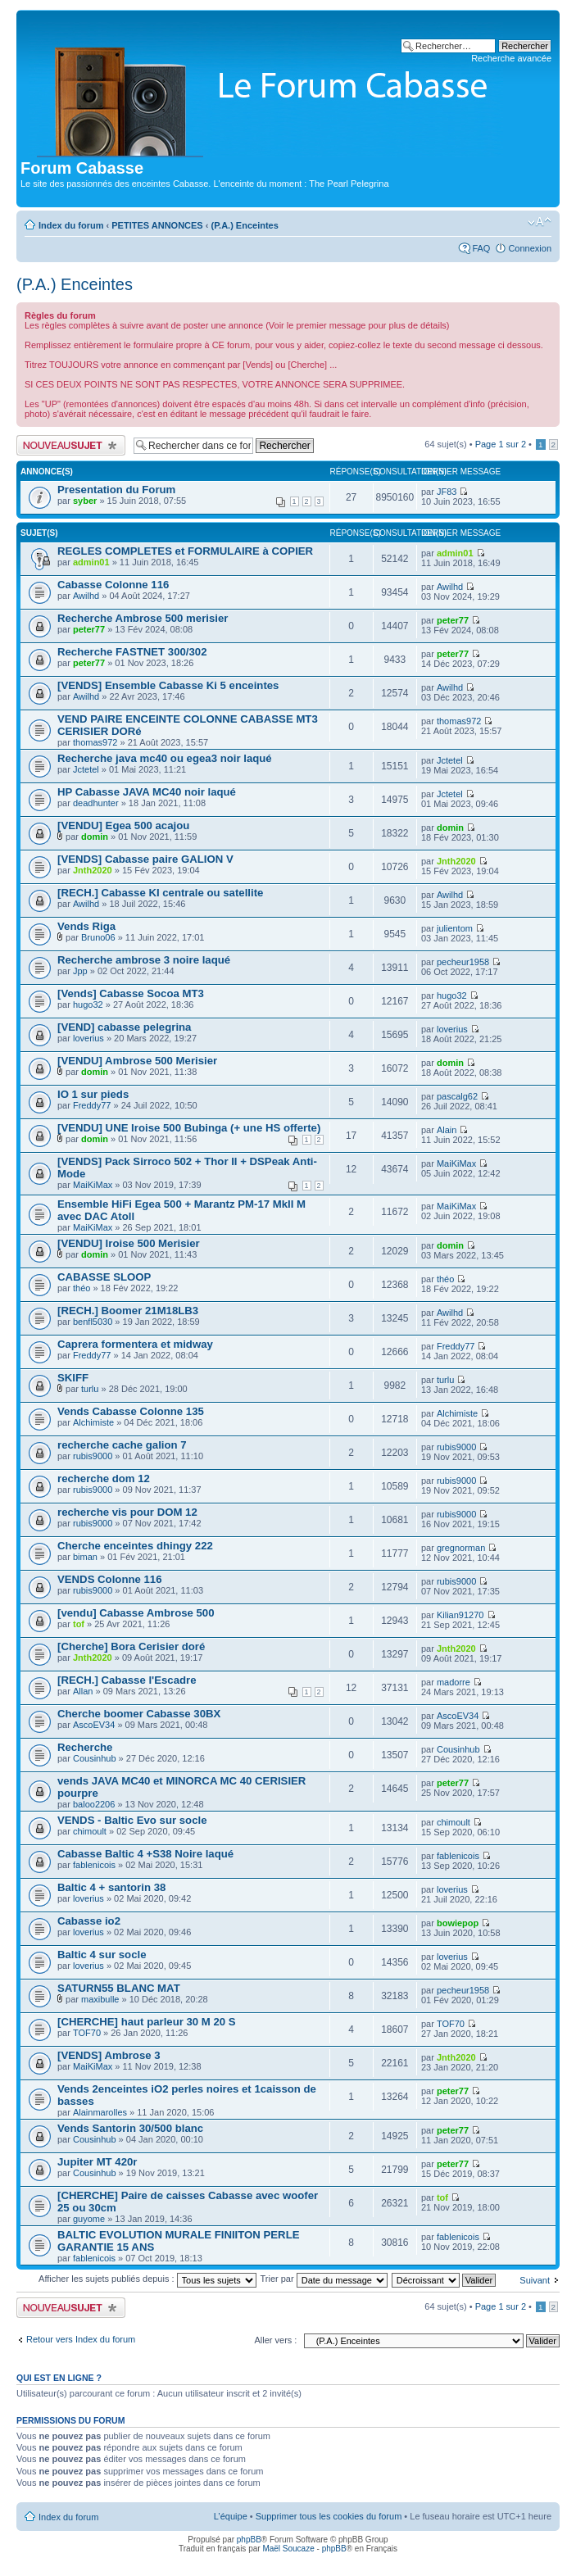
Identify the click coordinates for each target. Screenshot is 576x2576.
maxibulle (100, 1999)
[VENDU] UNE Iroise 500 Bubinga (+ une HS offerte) (188, 1128)
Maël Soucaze (288, 2548)
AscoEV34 (94, 1725)
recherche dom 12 (103, 1478)
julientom (455, 928)
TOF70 (87, 2033)
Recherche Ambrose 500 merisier (142, 618)
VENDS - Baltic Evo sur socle (132, 1820)
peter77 (89, 629)
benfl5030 (92, 1322)
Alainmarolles (100, 2112)
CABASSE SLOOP (104, 1277)
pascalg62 (457, 1096)
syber (85, 501)
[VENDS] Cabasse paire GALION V (145, 859)
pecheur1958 (463, 962)
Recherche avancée (511, 58)
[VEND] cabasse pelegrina (124, 1027)
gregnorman (461, 1548)
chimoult (90, 1831)
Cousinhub (94, 1758)
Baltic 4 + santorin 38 (111, 1887)
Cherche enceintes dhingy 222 (135, 1546)
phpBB (249, 2539)
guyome (89, 2219)
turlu (89, 1389)
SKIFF (72, 1378)
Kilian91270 (460, 1615)
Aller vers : (275, 2340)
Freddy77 (92, 1105)
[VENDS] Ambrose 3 (109, 2055)
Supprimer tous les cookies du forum (329, 2516)
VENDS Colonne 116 (109, 1579)
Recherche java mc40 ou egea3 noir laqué (164, 758)
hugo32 (88, 1004)
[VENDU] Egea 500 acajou (123, 825)
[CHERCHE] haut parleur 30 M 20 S (146, 2022)
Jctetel (86, 769)
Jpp (80, 971)
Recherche (84, 1747)
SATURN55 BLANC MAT (118, 1988)
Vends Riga (86, 926)
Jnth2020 (92, 870)
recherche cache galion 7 (122, 1445)
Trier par (323, 2278)
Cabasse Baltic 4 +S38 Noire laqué (145, 1854)
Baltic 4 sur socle (101, 1954)
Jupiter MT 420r (97, 2162)
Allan (83, 1691)
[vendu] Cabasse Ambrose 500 (136, 1613)
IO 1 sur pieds (93, 1094)
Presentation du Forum (116, 489)
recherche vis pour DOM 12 (127, 1512)
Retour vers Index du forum (80, 2339)
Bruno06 (98, 937)
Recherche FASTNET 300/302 (132, 652)
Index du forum (71, 225)
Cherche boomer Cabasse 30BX (138, 1714)
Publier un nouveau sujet (70, 445)
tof (78, 1624)
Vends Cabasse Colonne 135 (130, 1411)
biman (85, 1557)
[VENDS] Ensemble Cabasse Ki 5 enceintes (168, 685)
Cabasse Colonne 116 (113, 584)
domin (94, 836)
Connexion (529, 248)
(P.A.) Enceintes (245, 225)
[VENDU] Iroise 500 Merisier (128, 1243)
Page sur (500, 444)
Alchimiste (93, 1422)
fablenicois (94, 1865)
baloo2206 (94, 1804)
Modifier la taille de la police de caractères (539, 222)
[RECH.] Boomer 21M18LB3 (127, 1310)
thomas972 (95, 742)
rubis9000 (92, 1456)
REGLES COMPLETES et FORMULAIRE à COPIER (185, 551)
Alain (446, 1130)
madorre (453, 1682)
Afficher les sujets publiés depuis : (147, 2278)
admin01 (91, 562)
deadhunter (96, 803)
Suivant (534, 2280)
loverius (88, 1038)
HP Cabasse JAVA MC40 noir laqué (146, 792)
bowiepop (457, 1923)
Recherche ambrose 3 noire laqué (143, 960)
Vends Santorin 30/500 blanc (130, 2128)
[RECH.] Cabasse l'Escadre (127, 1680)
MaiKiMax (92, 1185)
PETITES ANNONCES (156, 225)
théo (81, 1288)
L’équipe (230, 2516)
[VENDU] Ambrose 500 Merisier (137, 1060)
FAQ (481, 248)
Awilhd (86, 596)
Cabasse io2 (88, 1921)
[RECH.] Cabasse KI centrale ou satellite (160, 893)
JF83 (446, 492)
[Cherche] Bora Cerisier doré (131, 1646)
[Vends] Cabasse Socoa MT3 (130, 993)
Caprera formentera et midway (135, 1344)
